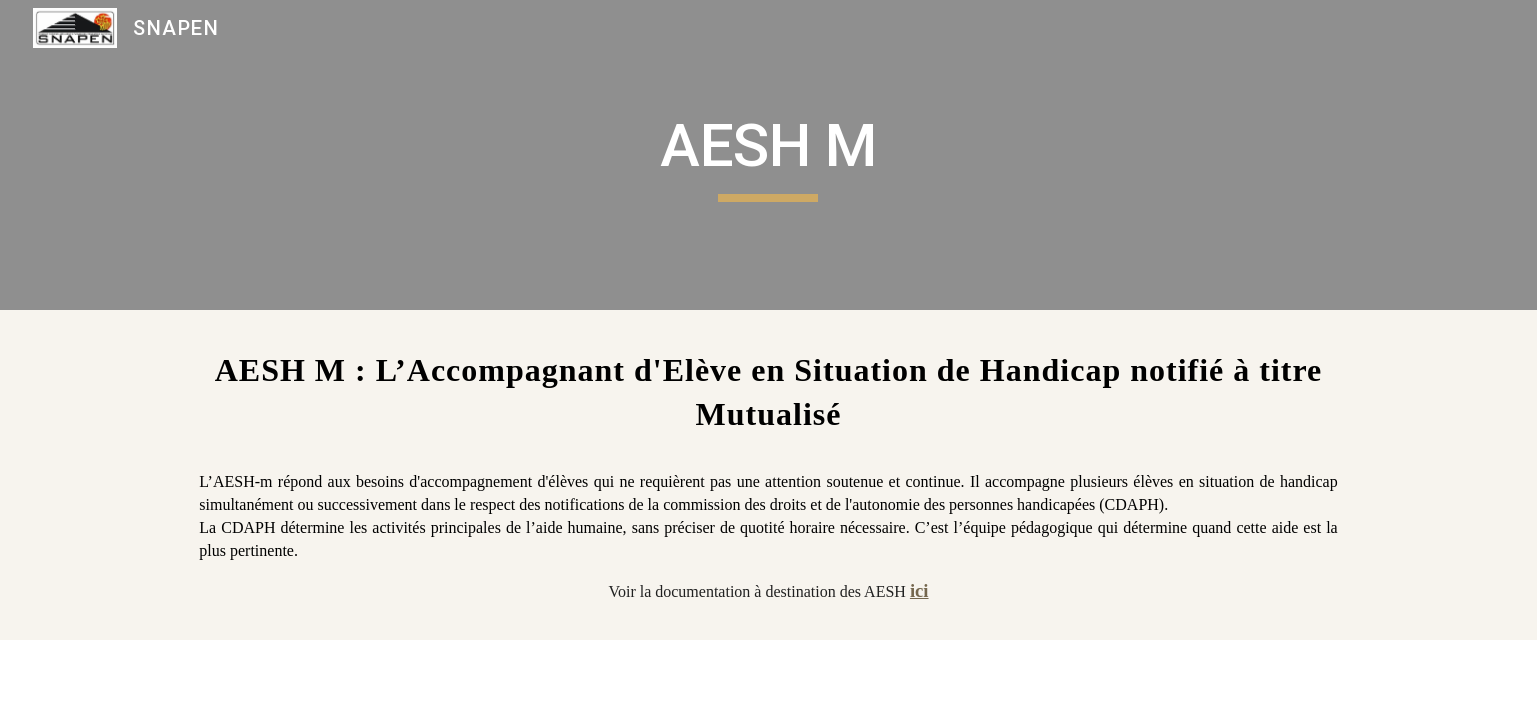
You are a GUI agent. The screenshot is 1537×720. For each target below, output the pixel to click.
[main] (769, 155)
